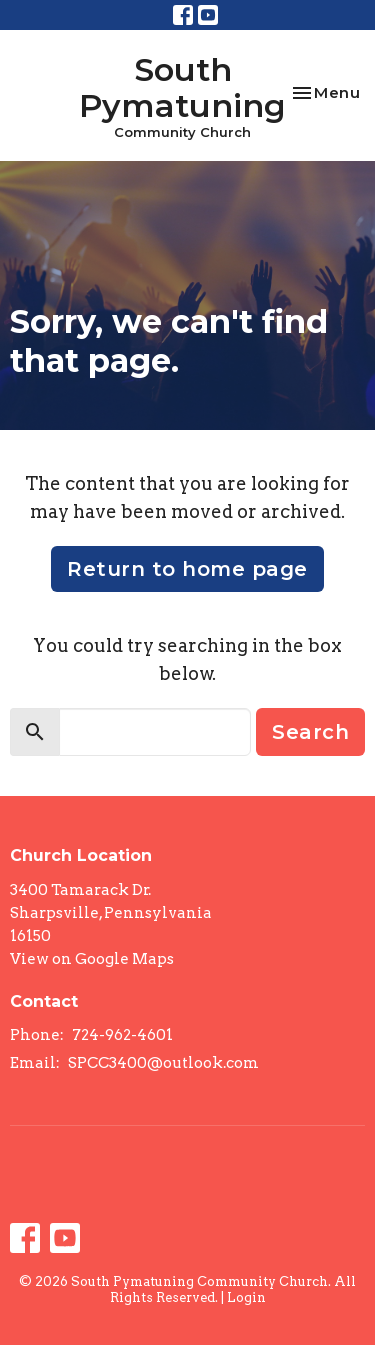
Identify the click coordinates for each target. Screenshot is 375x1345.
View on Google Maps (92, 959)
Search (310, 732)
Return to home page (187, 569)
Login (246, 1297)
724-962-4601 (122, 1035)
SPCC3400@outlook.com (163, 1063)
